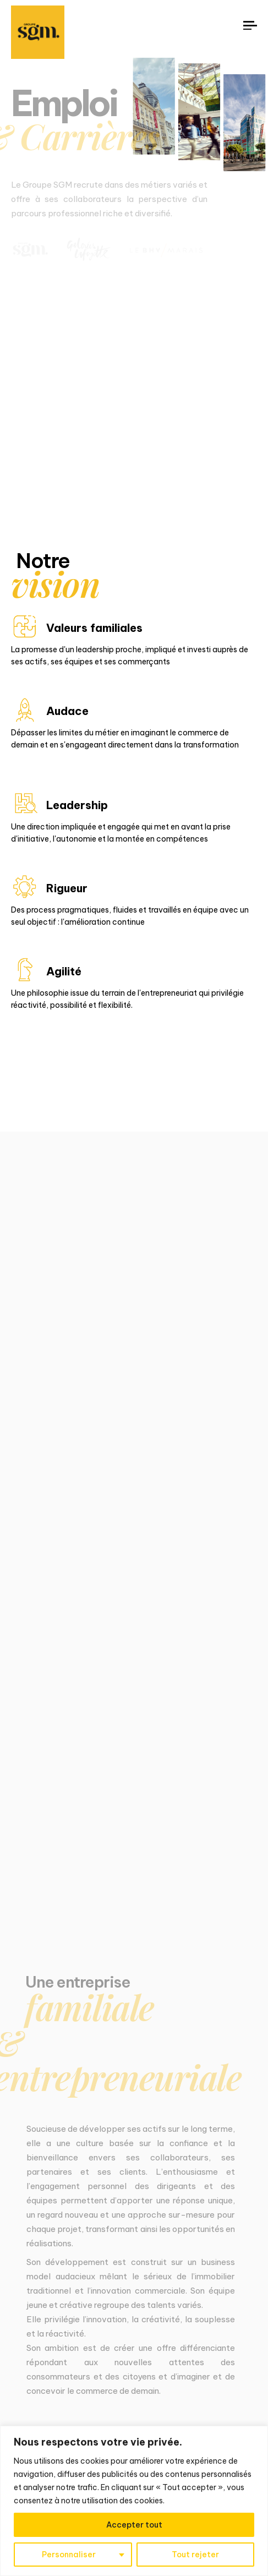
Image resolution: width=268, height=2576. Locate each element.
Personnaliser (69, 2554)
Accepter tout (134, 2525)
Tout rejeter (195, 2554)
